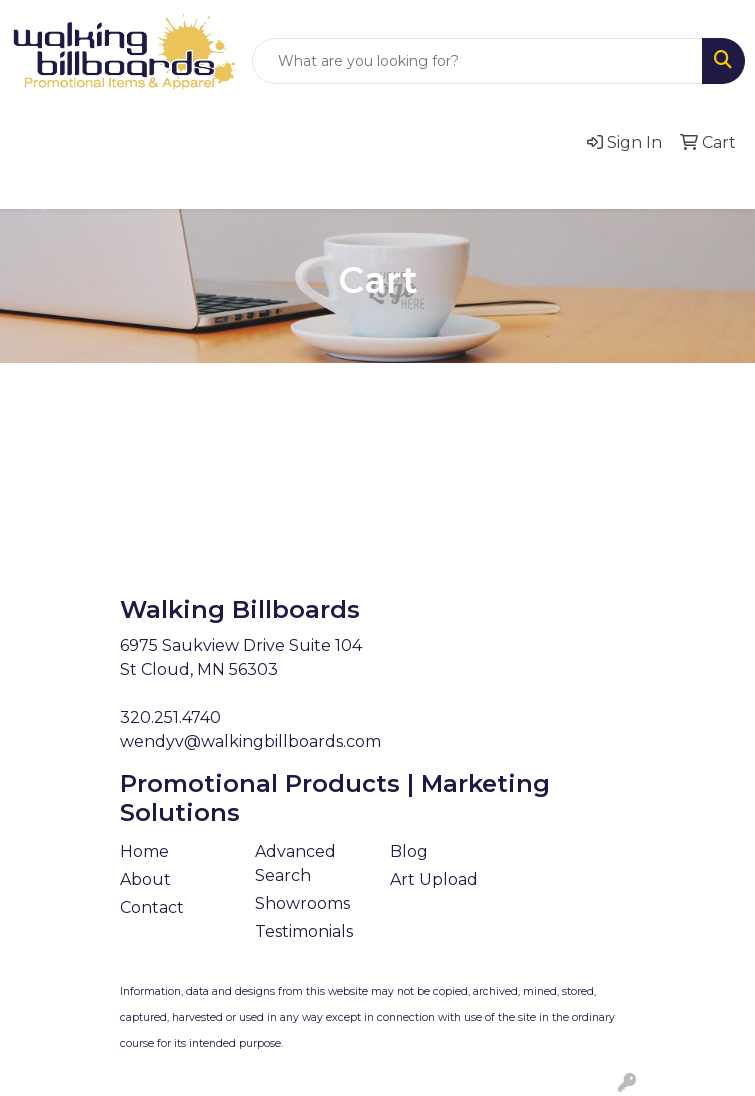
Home (144, 851)
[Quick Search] (477, 61)
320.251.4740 (170, 717)
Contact (152, 907)
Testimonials (304, 931)
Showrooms (302, 903)
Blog (409, 851)
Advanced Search (295, 863)
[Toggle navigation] (31, 187)
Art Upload (434, 879)
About (145, 879)
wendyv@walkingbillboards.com (250, 741)
